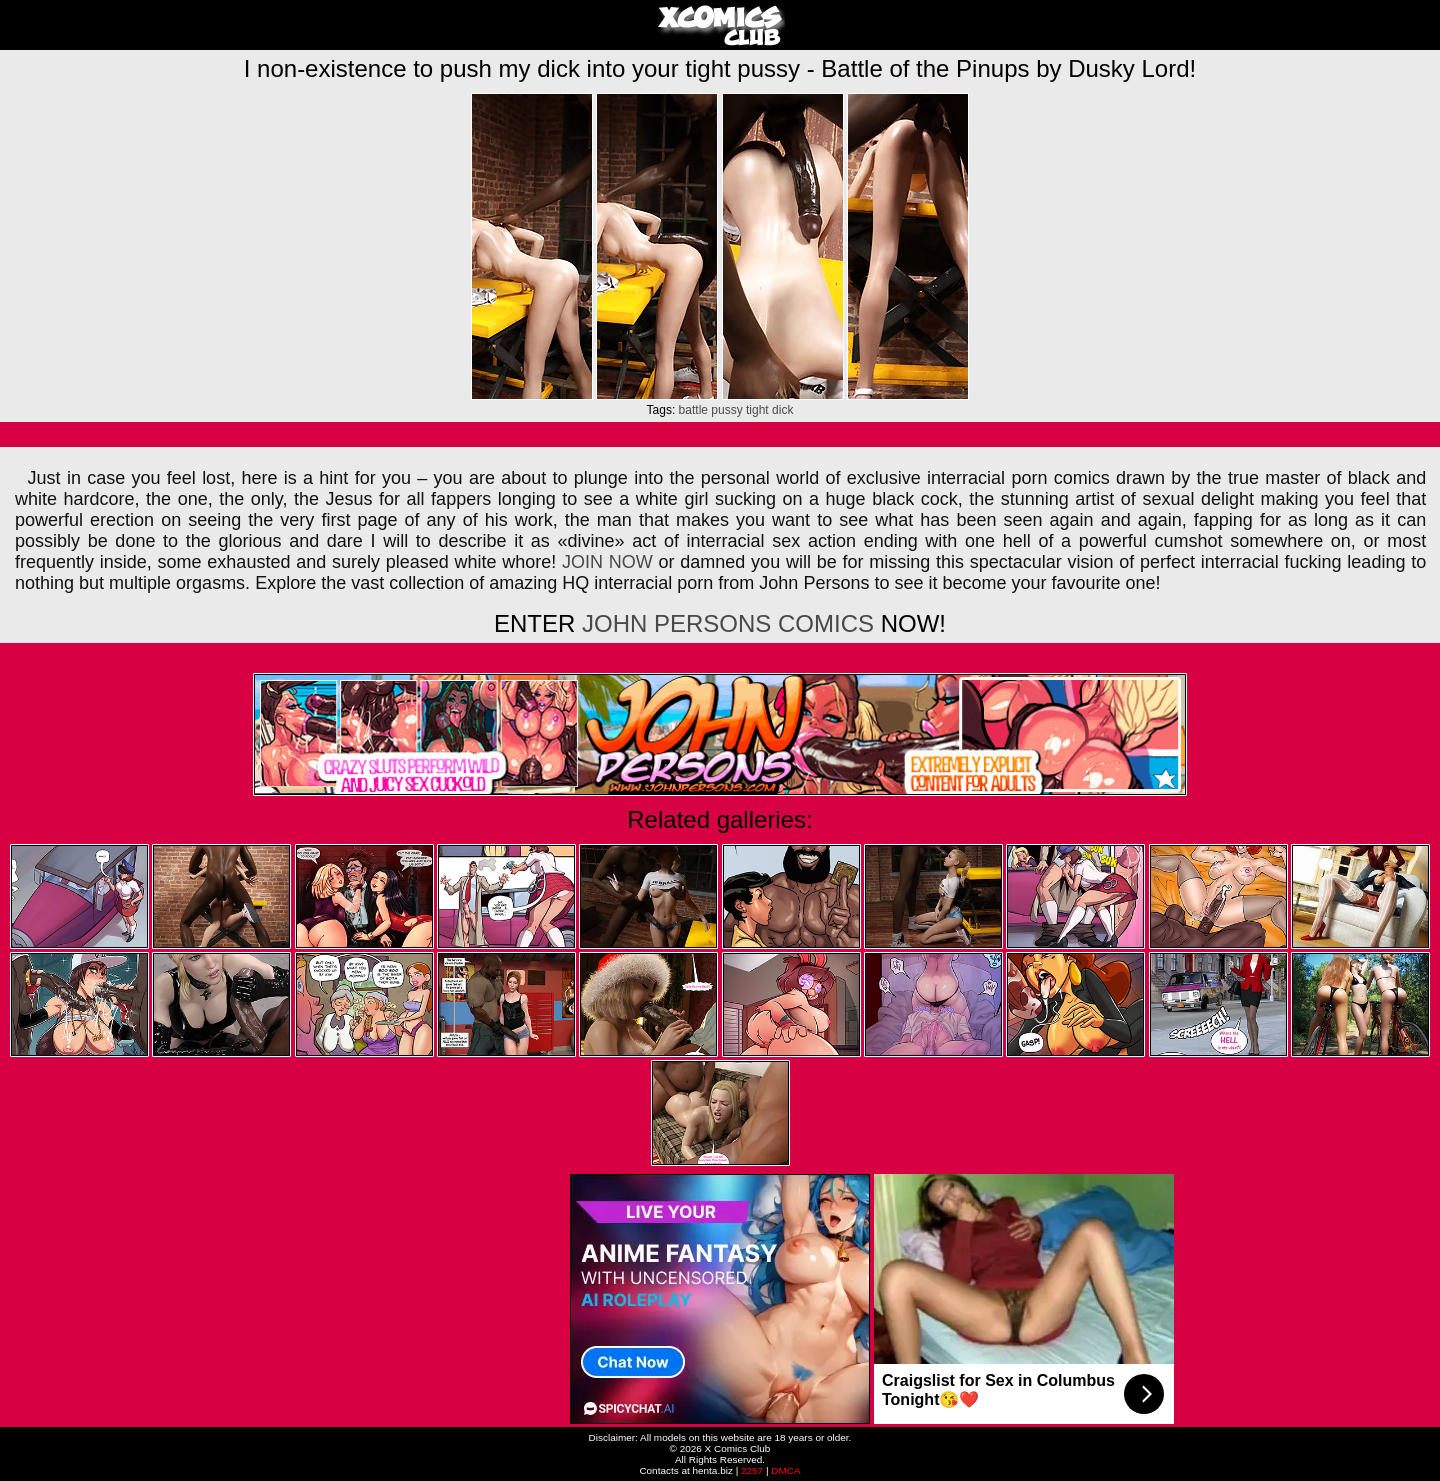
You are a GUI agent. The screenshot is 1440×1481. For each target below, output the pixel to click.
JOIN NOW (607, 562)
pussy (726, 410)
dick (782, 410)
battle (693, 410)
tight (757, 410)
